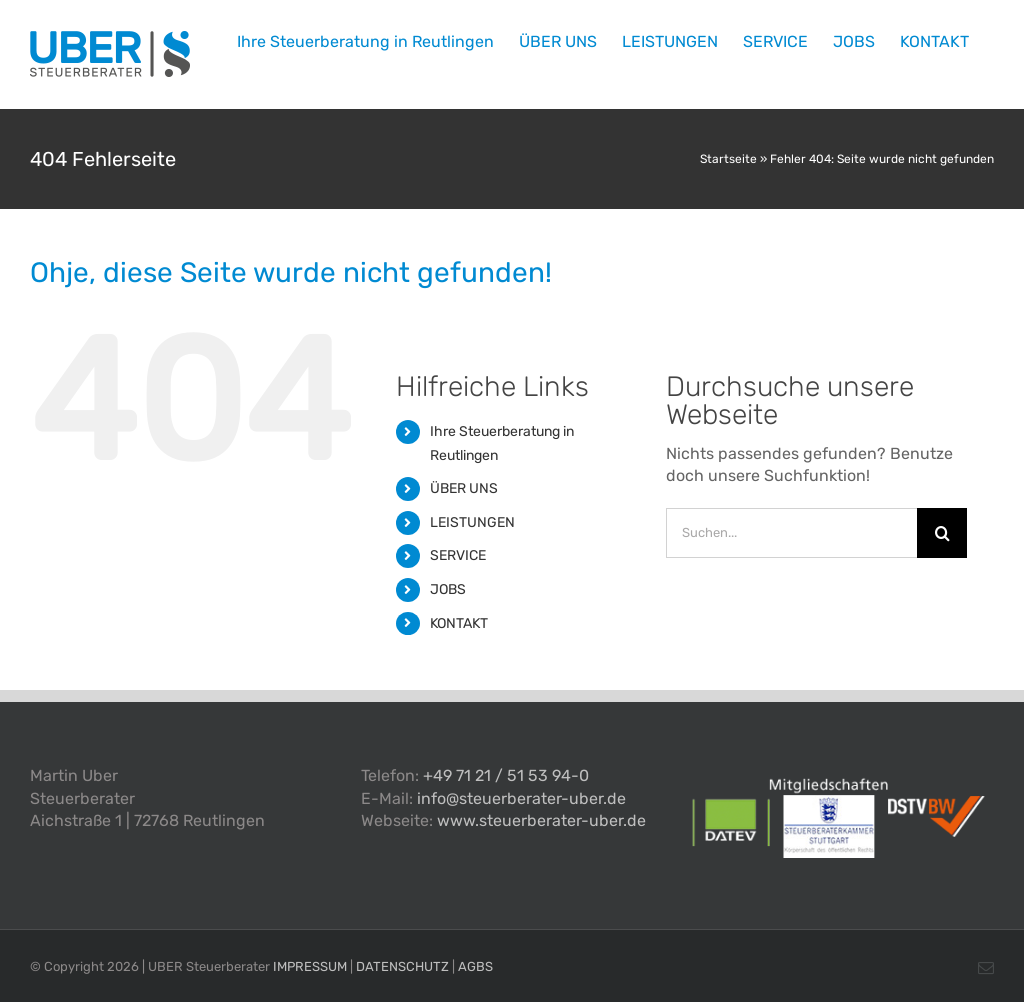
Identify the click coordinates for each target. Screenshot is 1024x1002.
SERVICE (458, 555)
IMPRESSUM (310, 966)
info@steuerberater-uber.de (521, 798)
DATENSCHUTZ (402, 966)
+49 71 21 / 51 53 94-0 (506, 775)
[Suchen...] (791, 533)
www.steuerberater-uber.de (541, 820)
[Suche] (942, 533)
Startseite (728, 159)
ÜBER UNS (464, 488)
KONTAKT (459, 623)
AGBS (475, 966)
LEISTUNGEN (472, 522)
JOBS (448, 589)
